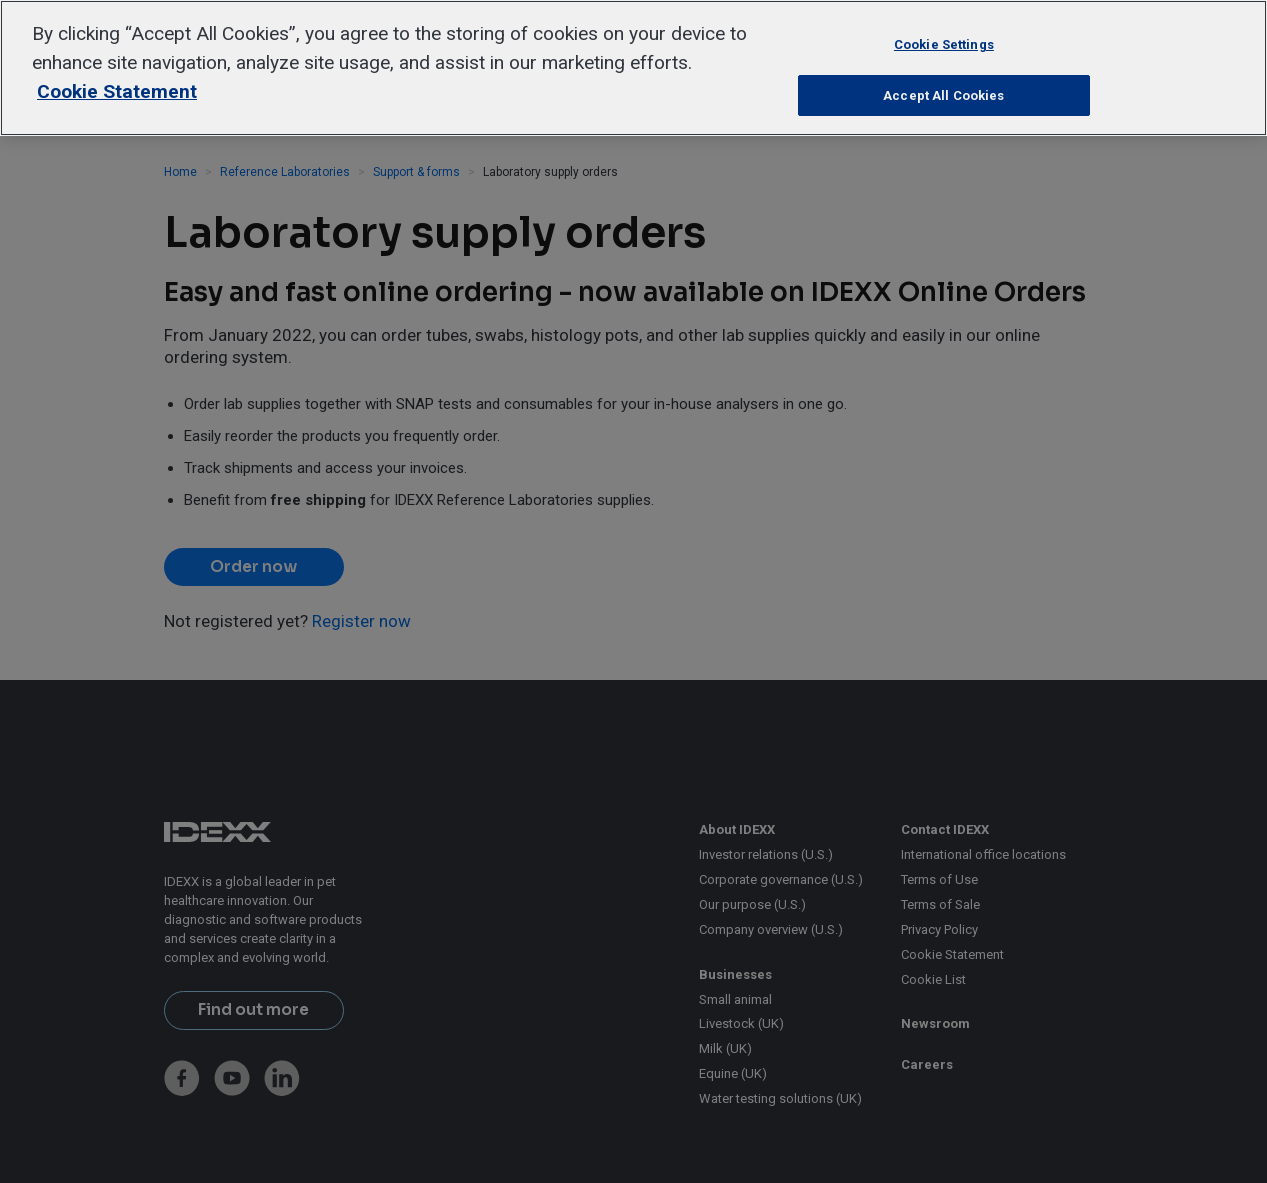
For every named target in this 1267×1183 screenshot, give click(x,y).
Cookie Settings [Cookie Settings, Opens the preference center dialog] (944, 44)
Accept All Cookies (943, 95)
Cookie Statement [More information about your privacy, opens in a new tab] (117, 91)
